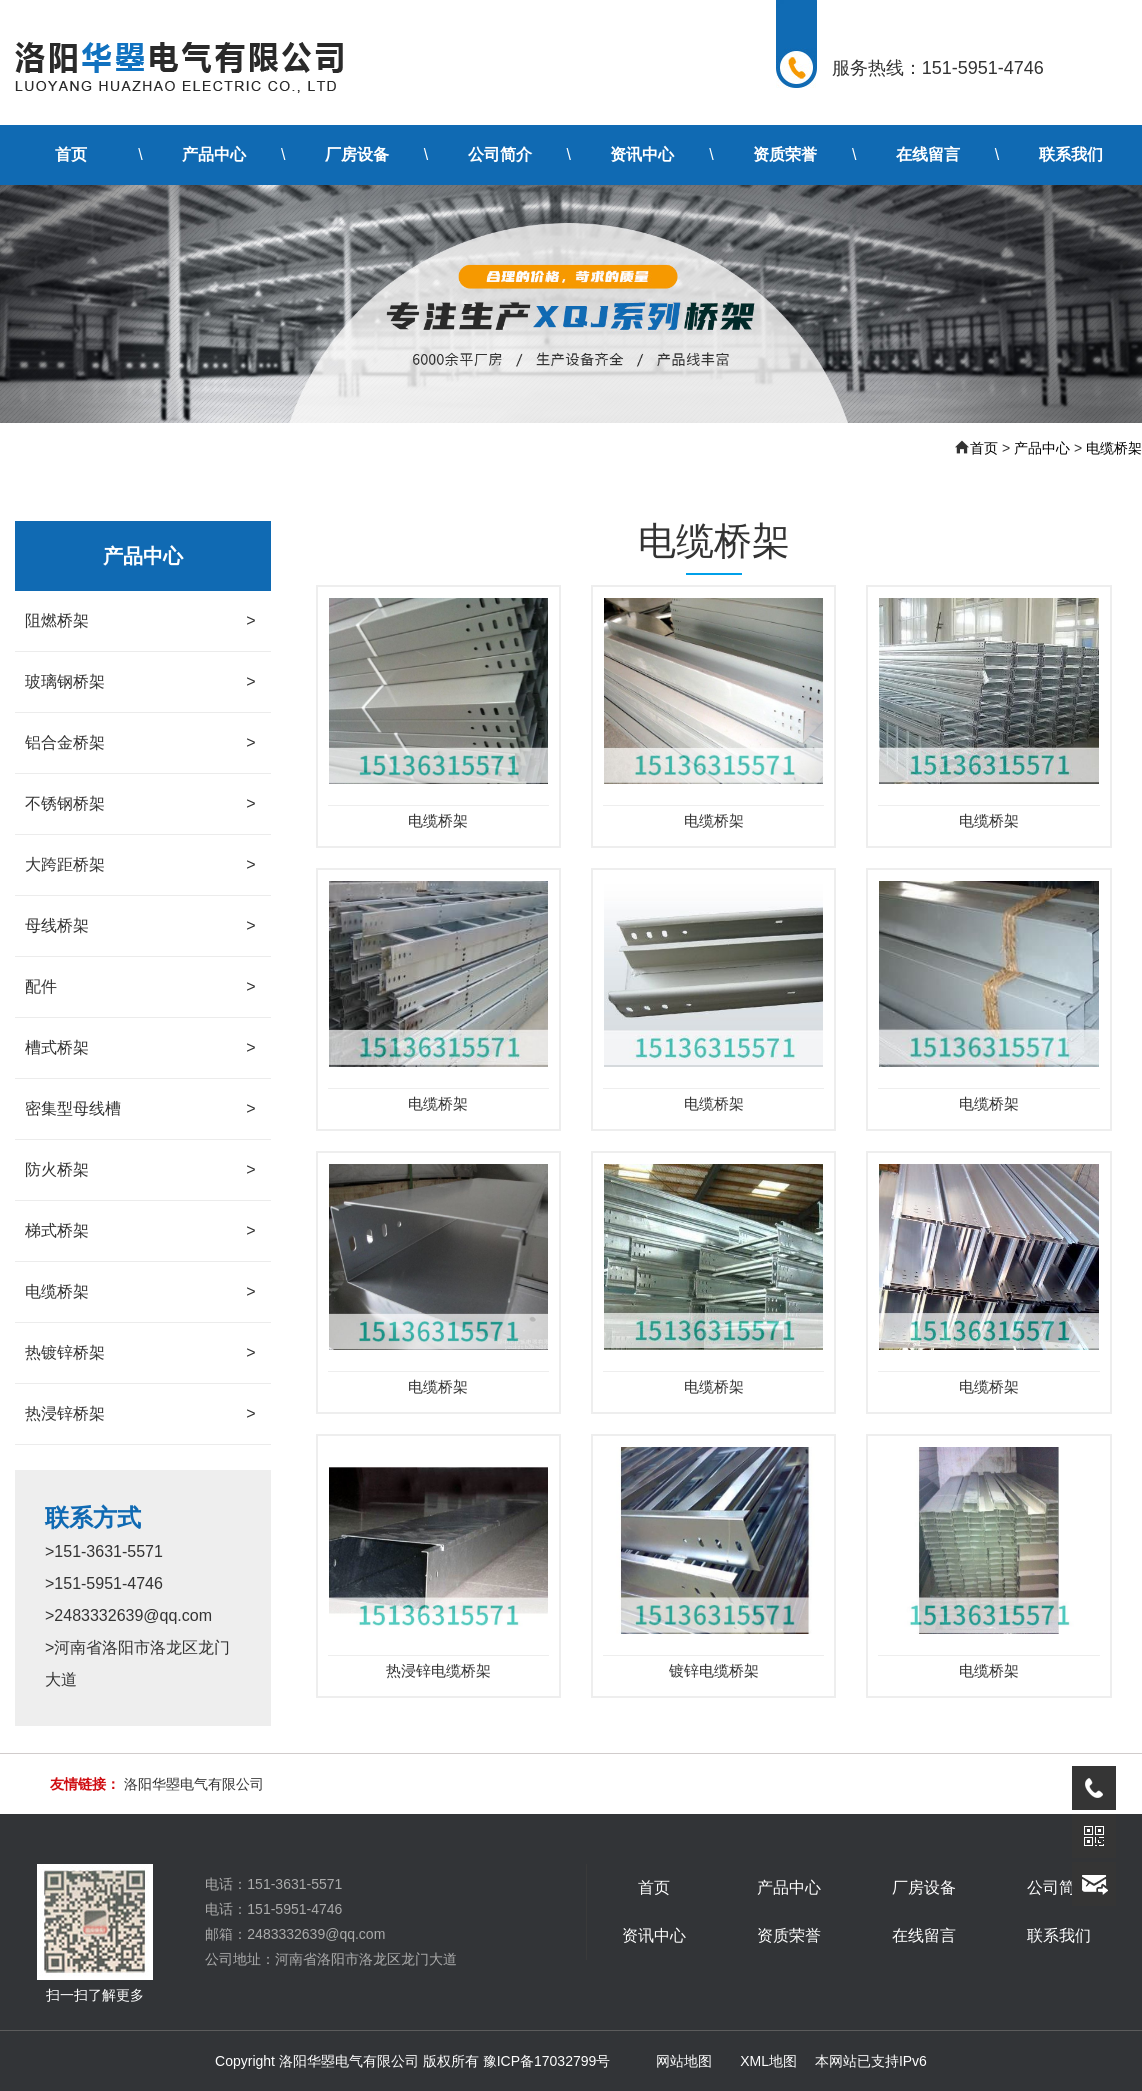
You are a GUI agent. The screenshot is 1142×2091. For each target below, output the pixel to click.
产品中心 (214, 154)
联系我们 (1071, 154)
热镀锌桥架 (140, 1353)
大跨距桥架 (140, 865)
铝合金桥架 (140, 743)
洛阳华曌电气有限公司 (194, 1784)
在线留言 (928, 154)
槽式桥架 (140, 1048)
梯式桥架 (140, 1231)
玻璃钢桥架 (140, 682)
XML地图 (768, 2061)
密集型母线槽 (140, 1109)
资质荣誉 (785, 154)
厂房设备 (357, 154)
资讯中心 (642, 154)
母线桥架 (140, 926)
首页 (71, 154)
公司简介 (500, 154)
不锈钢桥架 (140, 804)
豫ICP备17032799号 (547, 2061)
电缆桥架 (1114, 448)
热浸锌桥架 (140, 1414)
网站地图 (684, 2061)
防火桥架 (140, 1170)
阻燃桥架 (140, 621)
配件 (140, 987)
